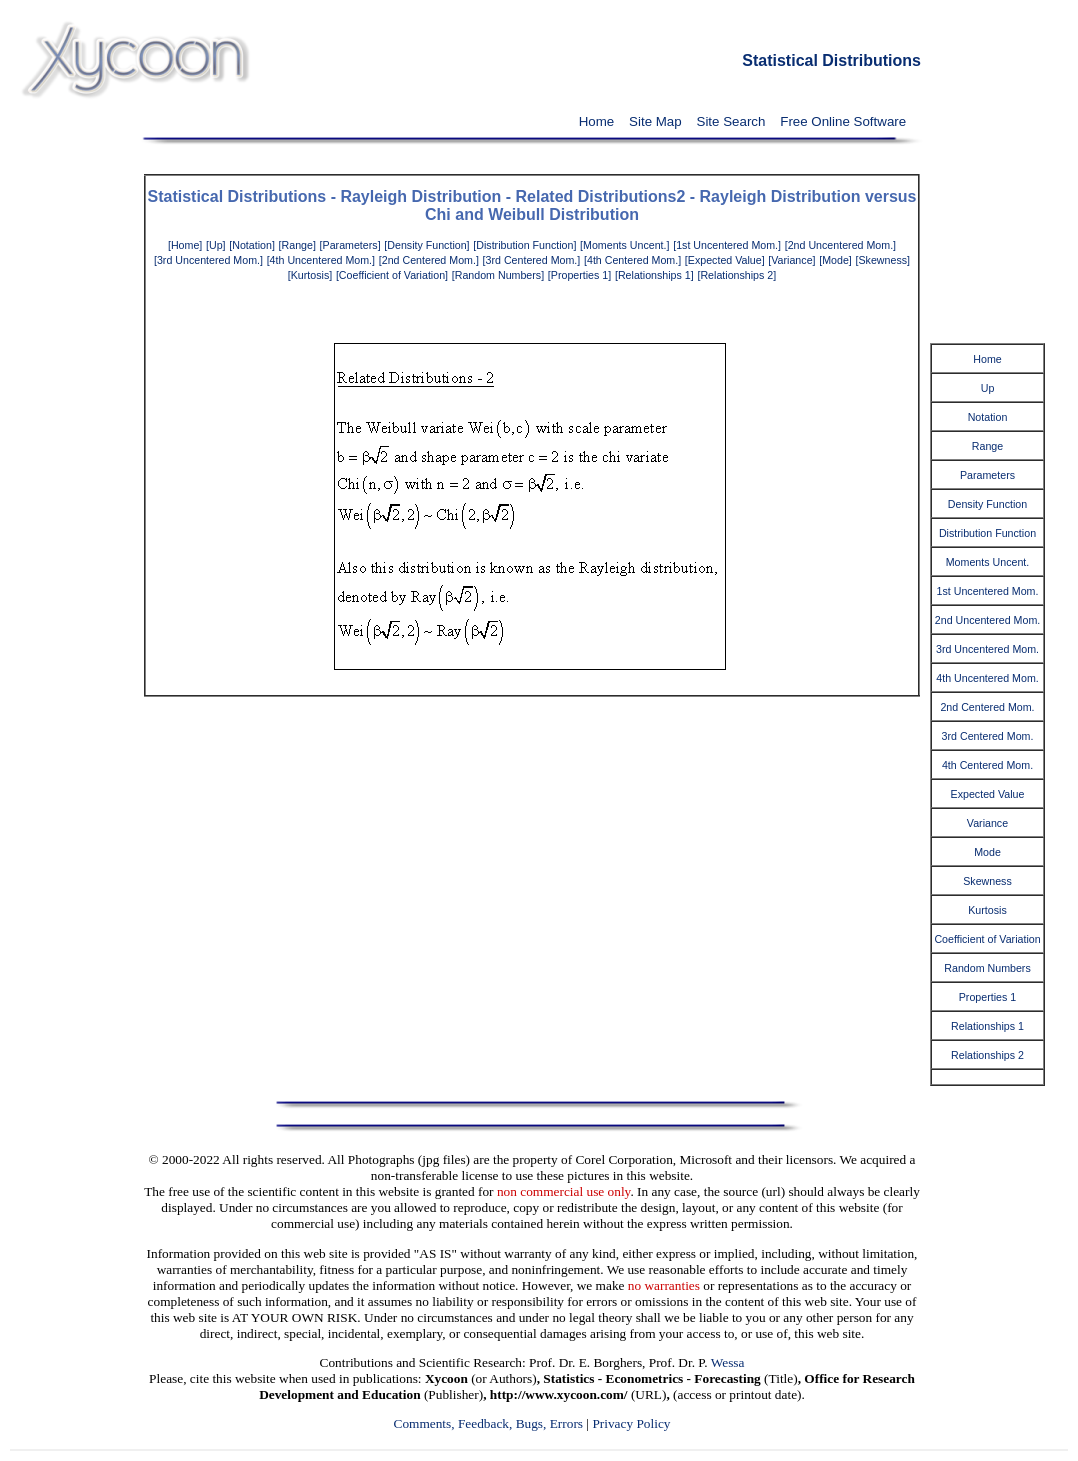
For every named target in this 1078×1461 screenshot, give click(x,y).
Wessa (728, 1362)
